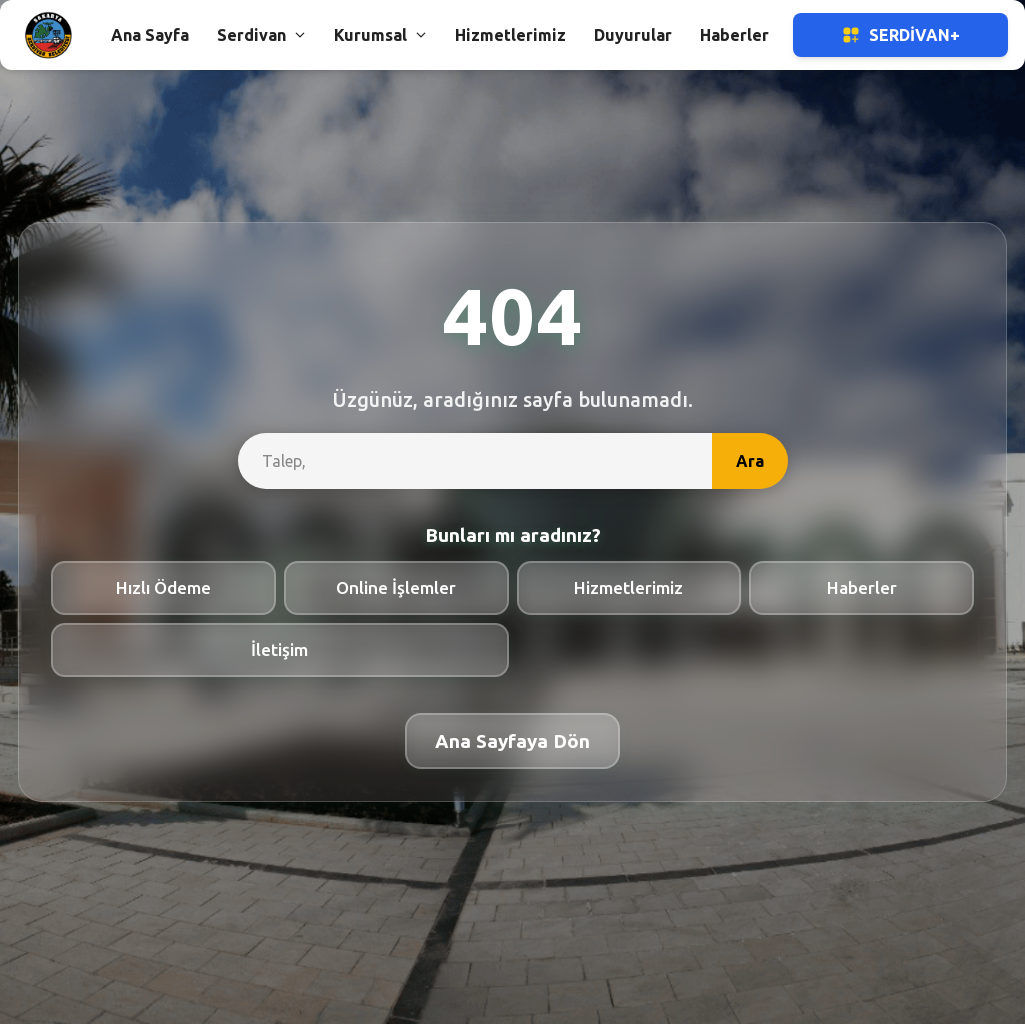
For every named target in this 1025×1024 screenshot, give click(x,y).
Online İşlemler (396, 587)
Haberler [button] (734, 35)
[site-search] (475, 461)
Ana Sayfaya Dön (512, 741)
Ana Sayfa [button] (150, 35)
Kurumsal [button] (380, 35)
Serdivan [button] (261, 35)
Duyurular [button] (633, 35)
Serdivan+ (900, 35)
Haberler (862, 587)
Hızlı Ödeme (163, 587)
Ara (750, 461)
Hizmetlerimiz (628, 587)
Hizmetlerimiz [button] (510, 35)
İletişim (279, 649)
